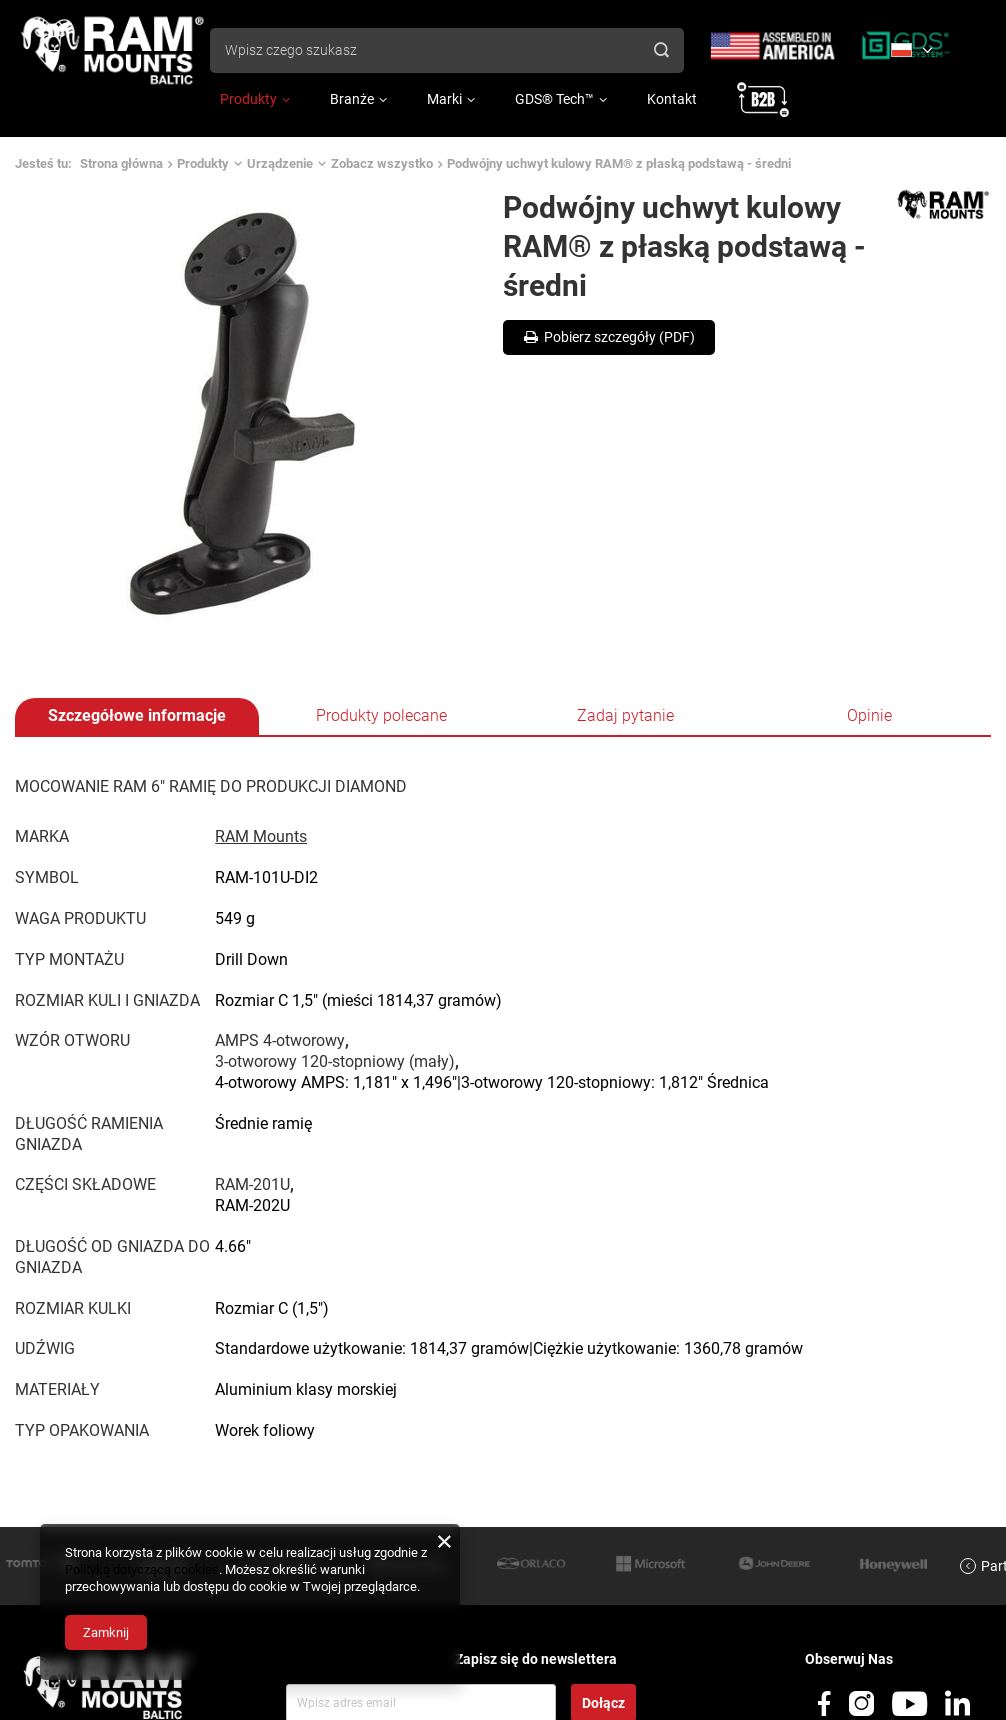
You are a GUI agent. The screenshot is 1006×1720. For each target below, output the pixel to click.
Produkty (248, 99)
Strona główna (121, 163)
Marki (444, 99)
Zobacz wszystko (382, 163)
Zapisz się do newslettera (536, 1659)
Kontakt (672, 99)
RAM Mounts (261, 836)
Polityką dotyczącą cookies (142, 1569)
